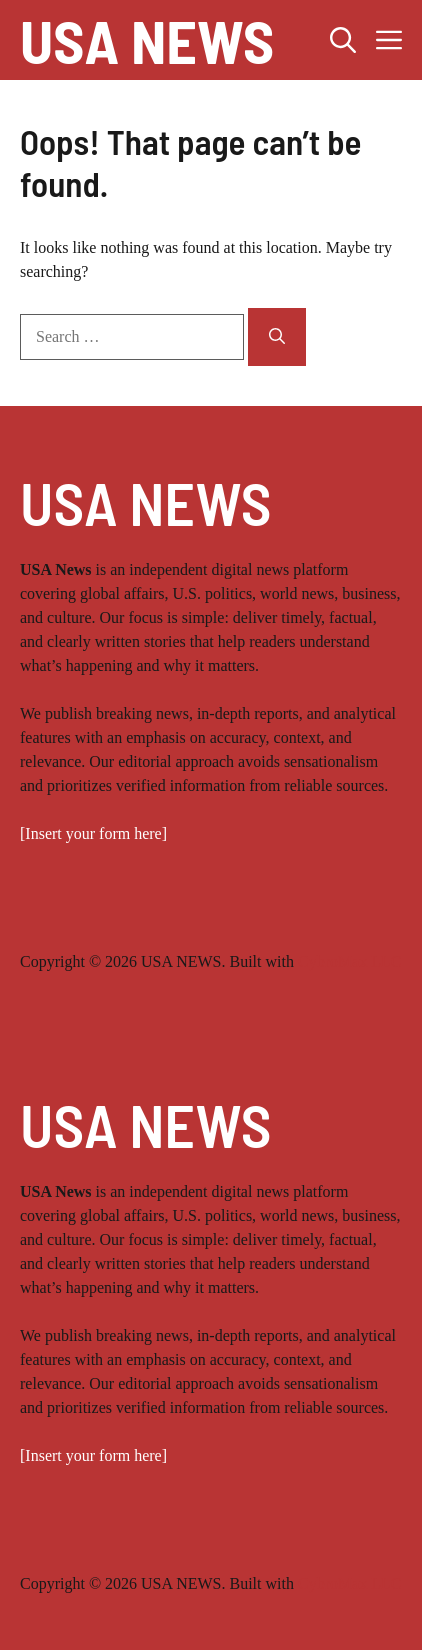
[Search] (277, 337)
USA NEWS (147, 40)
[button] (343, 40)
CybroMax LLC (350, 961)
